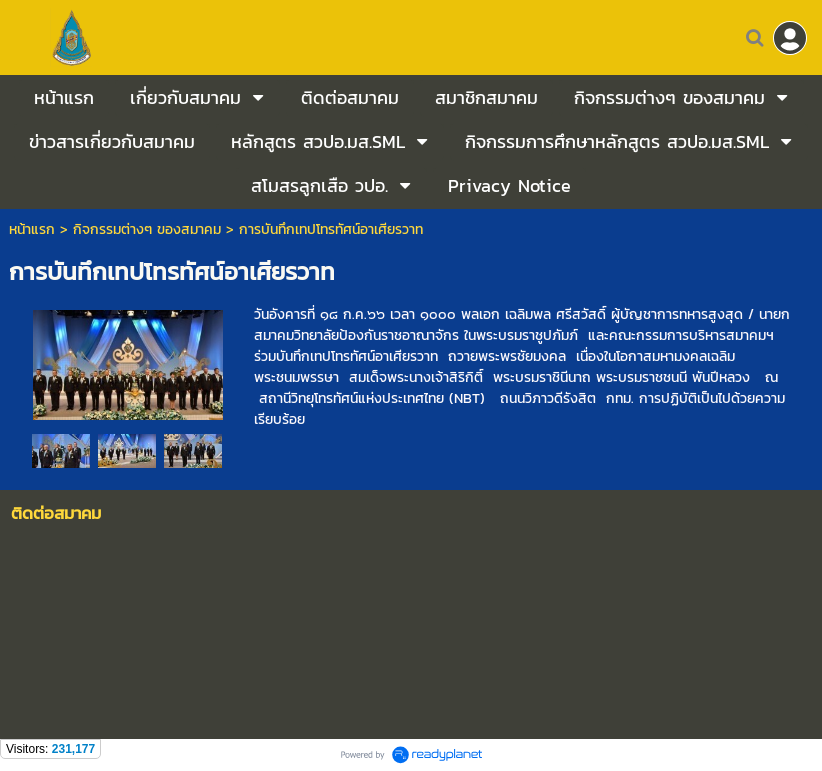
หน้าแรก (32, 229)
